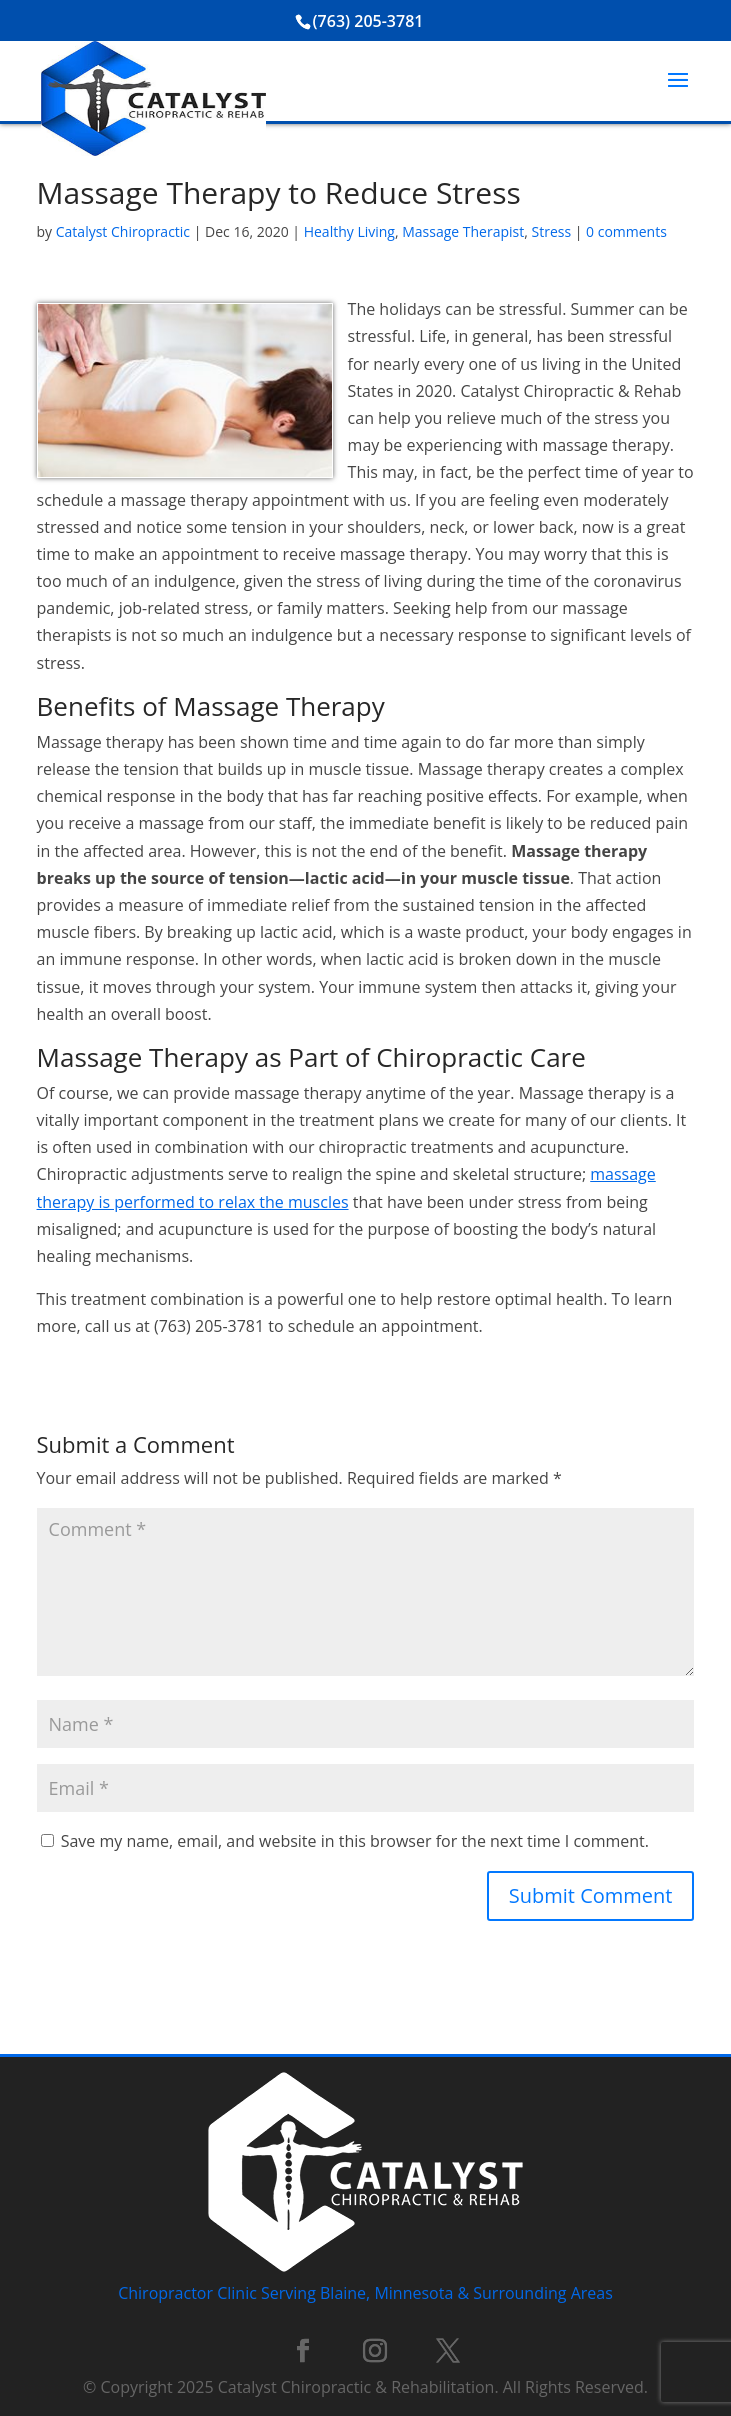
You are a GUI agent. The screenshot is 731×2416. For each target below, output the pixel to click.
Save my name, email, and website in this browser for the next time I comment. (355, 1841)
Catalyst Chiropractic (123, 231)
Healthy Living (349, 231)
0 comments (626, 231)
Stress (552, 231)
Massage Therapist (463, 231)
